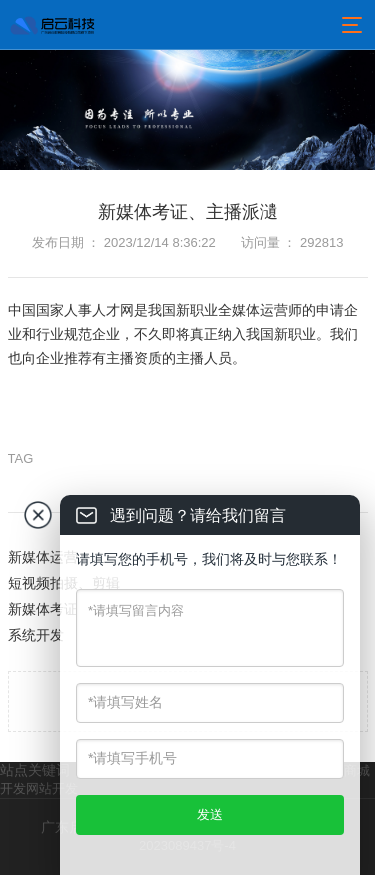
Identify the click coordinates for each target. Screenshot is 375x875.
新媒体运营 (43, 557)
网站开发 (52, 788)
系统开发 (36, 635)
